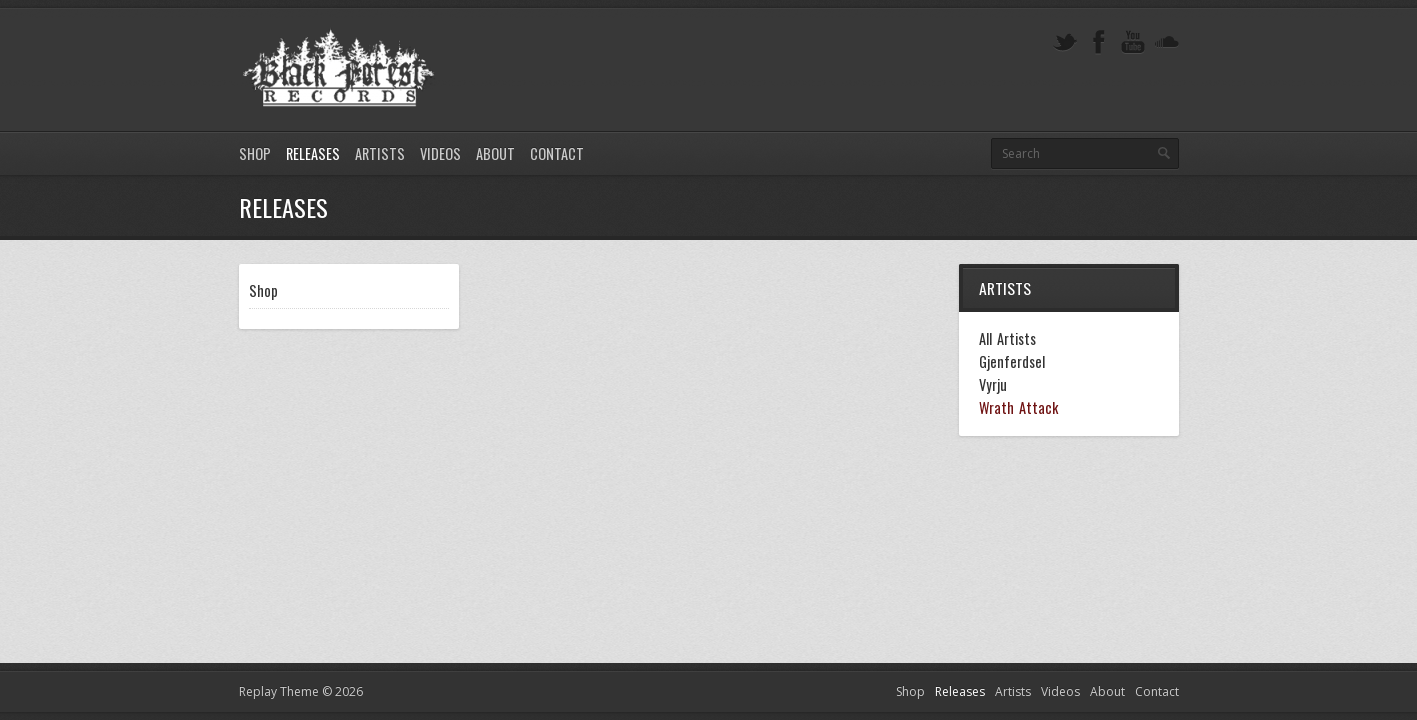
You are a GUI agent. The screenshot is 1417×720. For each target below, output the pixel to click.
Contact (557, 153)
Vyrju (993, 385)
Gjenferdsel (1012, 362)
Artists (380, 153)
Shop (255, 153)
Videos (440, 153)
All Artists (1007, 339)
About (495, 153)
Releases (313, 153)
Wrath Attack (1018, 408)
